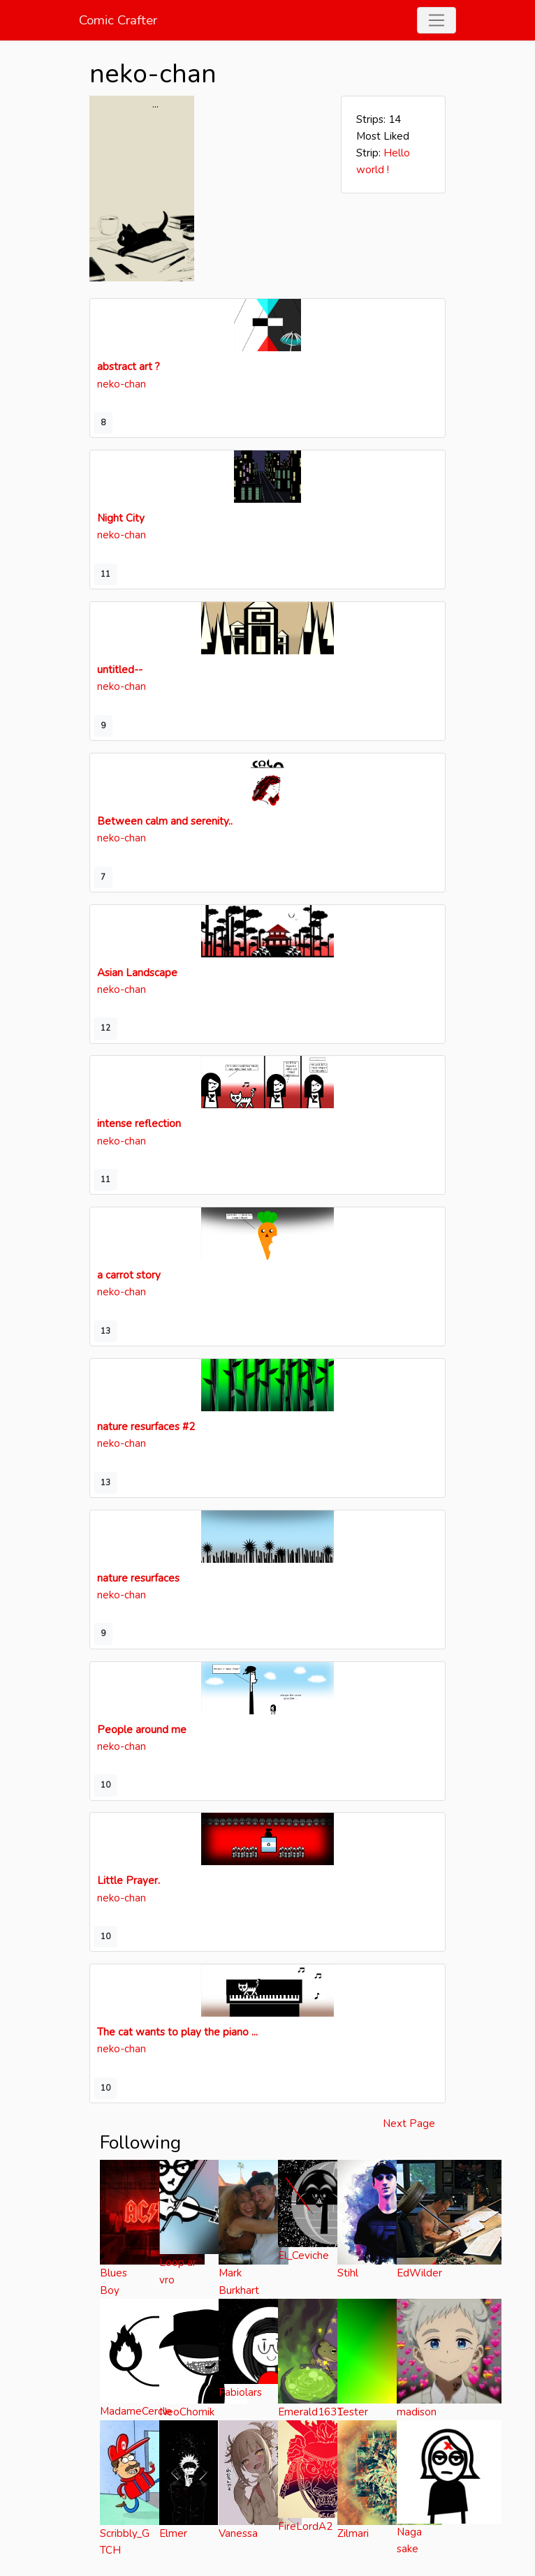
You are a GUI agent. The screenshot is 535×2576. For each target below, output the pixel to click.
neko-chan (121, 384)
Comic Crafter (118, 20)
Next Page (409, 2123)
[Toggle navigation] (436, 20)
